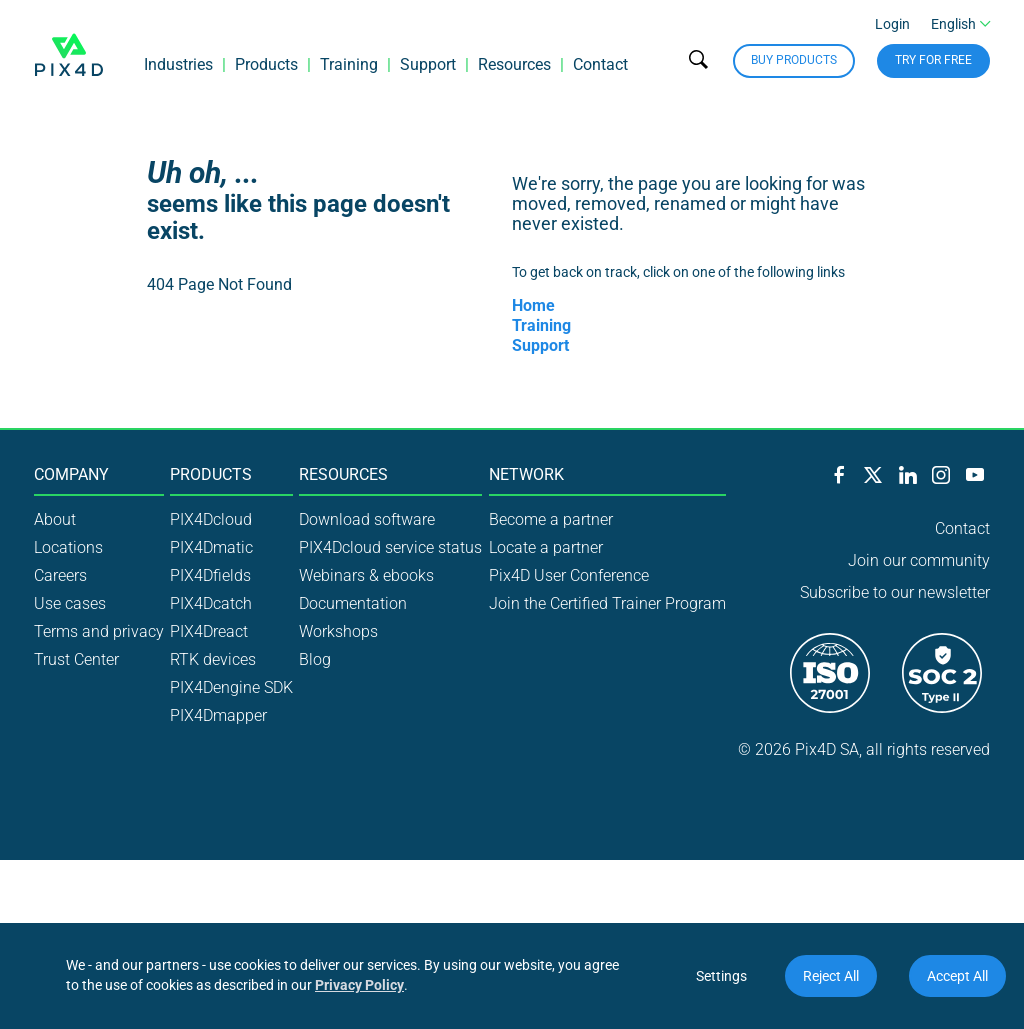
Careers (60, 575)
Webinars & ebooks (366, 575)
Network (526, 475)
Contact (600, 64)
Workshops (338, 631)
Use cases (70, 603)
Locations (68, 547)
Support (428, 64)
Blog (315, 659)
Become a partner (551, 519)
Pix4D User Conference (569, 575)
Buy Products (794, 60)
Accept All (957, 976)
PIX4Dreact (209, 631)
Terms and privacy (99, 631)
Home (533, 305)
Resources (514, 64)
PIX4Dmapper (218, 715)
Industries (178, 64)
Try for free (933, 60)
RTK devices (213, 659)
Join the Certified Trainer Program (607, 603)
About (55, 519)
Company (71, 475)
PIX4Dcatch (211, 603)
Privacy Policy (359, 985)
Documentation (353, 603)
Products (266, 64)
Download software (367, 519)
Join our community (919, 560)
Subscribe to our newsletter (895, 592)
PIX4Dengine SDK (231, 687)
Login (892, 24)
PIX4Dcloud (211, 519)
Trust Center (76, 659)
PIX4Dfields (210, 575)
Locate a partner (546, 547)
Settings (721, 976)
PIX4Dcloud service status (390, 547)
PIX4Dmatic (211, 547)
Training (349, 64)
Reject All (831, 976)
